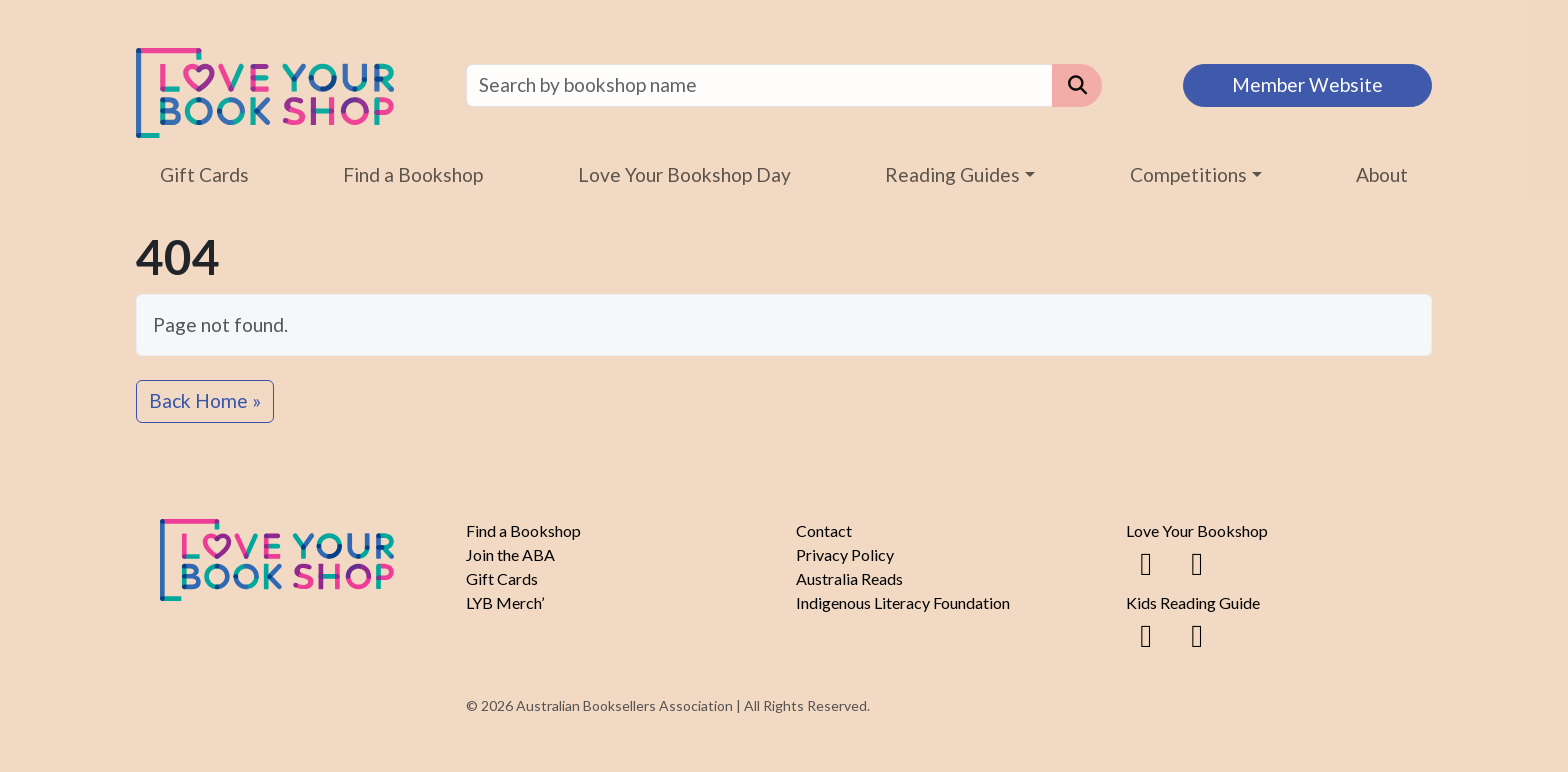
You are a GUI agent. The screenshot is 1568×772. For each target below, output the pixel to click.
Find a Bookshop (413, 174)
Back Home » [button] (205, 400)
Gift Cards (204, 174)
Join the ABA (510, 554)
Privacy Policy (845, 554)
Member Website (1307, 84)
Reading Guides (952, 174)
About (1382, 174)
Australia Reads (849, 578)
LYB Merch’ (505, 602)
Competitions (1188, 174)
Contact (824, 530)
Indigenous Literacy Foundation (903, 602)
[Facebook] (1146, 562)
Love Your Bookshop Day (684, 174)
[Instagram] (1197, 562)
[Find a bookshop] (759, 85)
